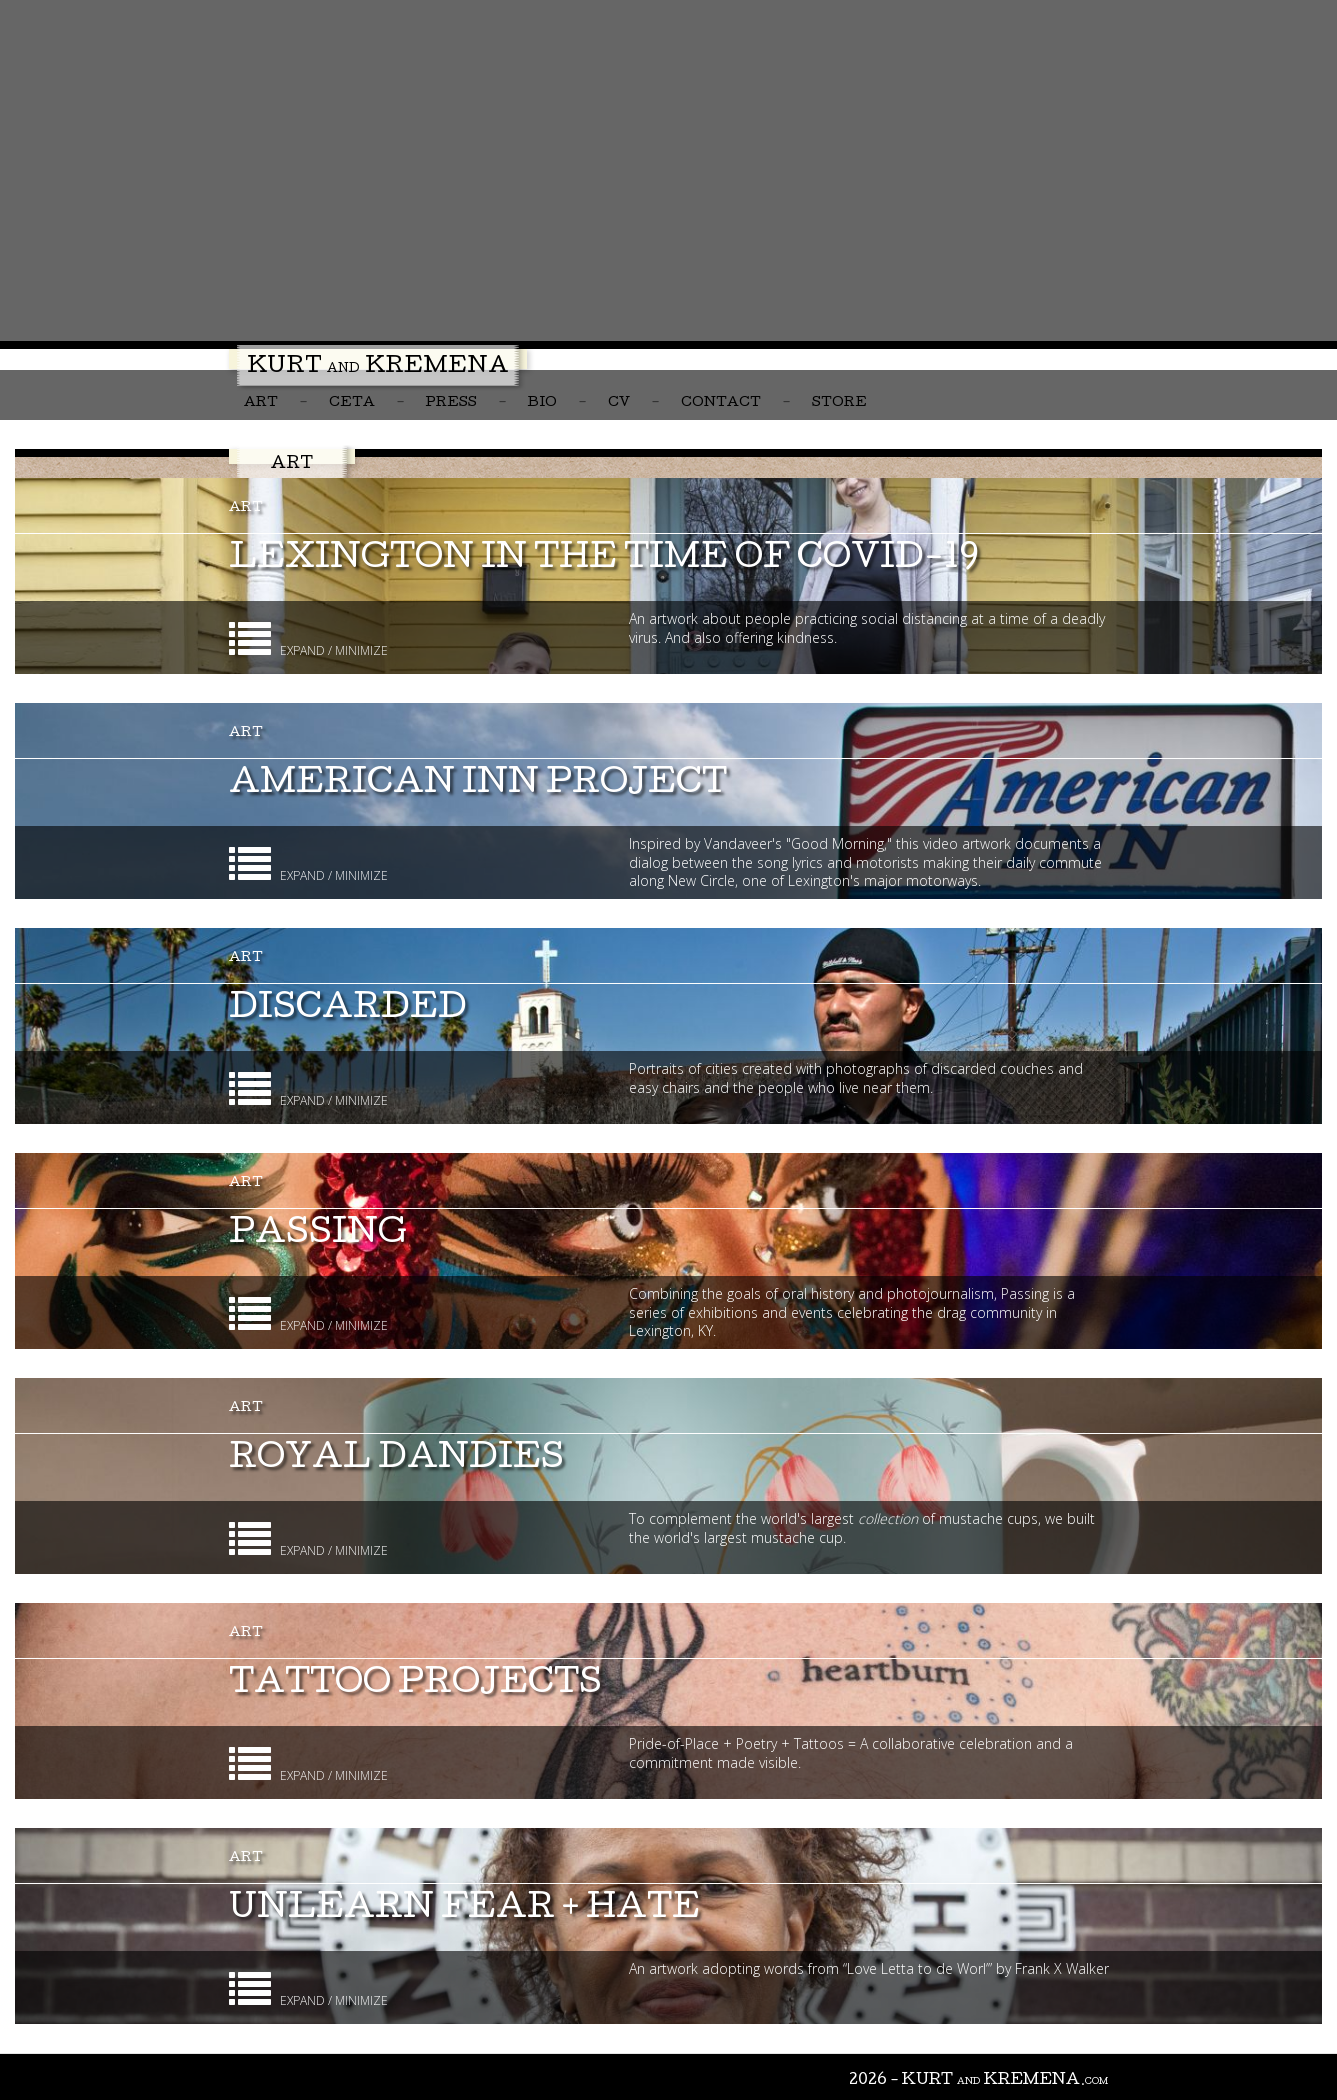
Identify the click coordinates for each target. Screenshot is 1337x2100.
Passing (318, 1235)
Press (451, 403)
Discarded (348, 1010)
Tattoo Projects (415, 1685)
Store (839, 403)
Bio (542, 403)
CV (619, 403)
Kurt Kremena (378, 368)
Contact (721, 403)
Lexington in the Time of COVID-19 (604, 560)
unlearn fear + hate (464, 1910)
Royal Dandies (396, 1460)
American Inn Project (478, 785)
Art (261, 403)
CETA (352, 403)
